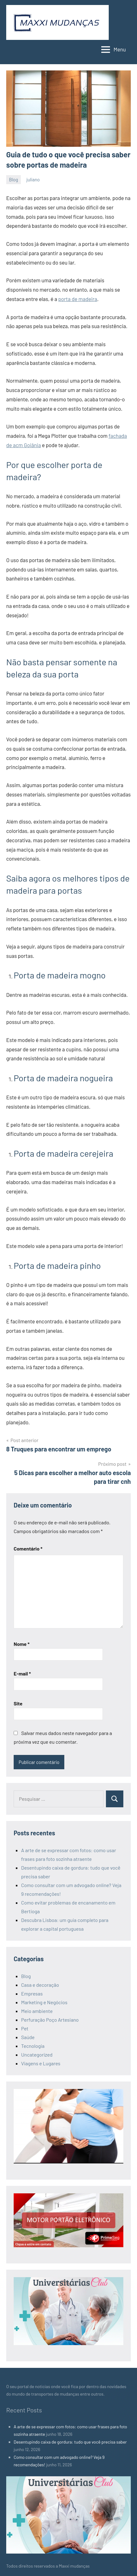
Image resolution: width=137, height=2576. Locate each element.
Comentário (28, 1548)
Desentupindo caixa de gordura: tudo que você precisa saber (70, 2442)
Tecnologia (32, 2046)
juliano (33, 179)
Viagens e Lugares (40, 2063)
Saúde (27, 2037)
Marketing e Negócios (44, 2002)
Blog (13, 179)
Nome (22, 1644)
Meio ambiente (37, 2011)
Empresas (32, 1993)
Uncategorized (37, 2054)
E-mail (22, 1673)
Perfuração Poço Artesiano (50, 2020)
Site (18, 1703)
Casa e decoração (40, 1985)
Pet (24, 2028)
